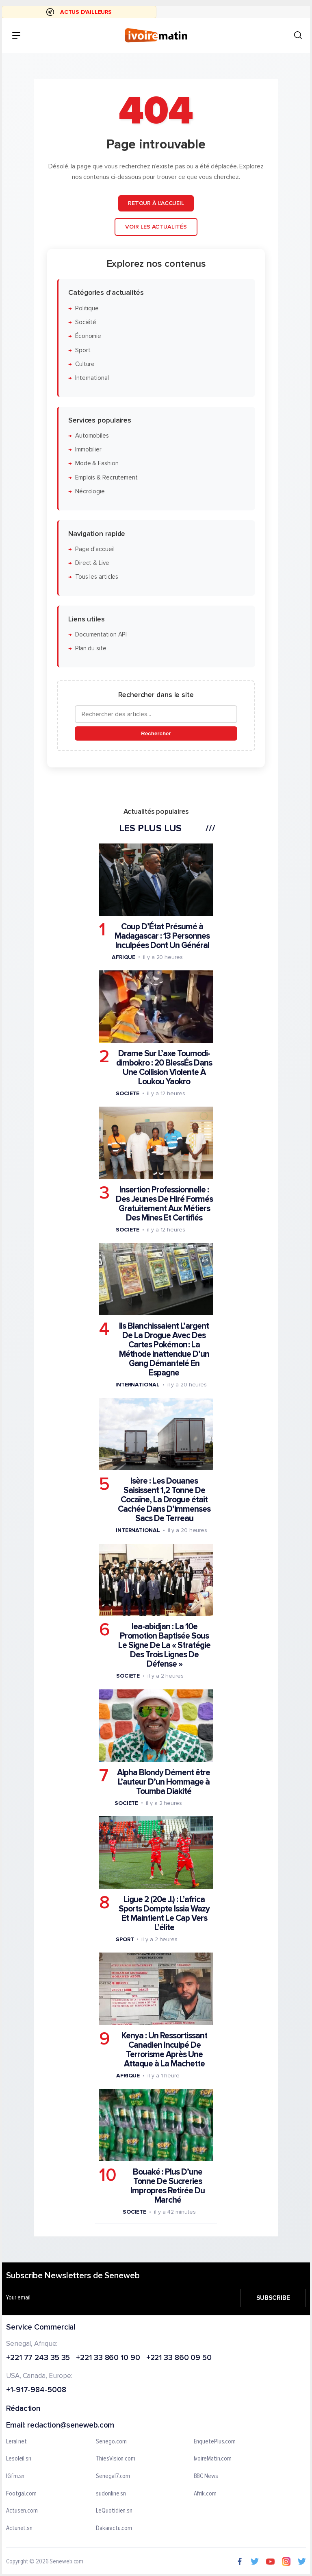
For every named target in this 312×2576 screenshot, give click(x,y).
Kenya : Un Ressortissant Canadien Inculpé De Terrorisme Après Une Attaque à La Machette (164, 2049)
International (92, 378)
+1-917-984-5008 (36, 2390)
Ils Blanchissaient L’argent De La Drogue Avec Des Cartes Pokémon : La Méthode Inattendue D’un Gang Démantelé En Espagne (164, 1349)
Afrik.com (205, 2494)
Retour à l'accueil (156, 203)
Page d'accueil (95, 549)
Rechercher (156, 733)
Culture (85, 364)
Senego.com (111, 2441)
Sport (83, 350)
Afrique (123, 957)
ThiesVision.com (115, 2459)
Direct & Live (92, 563)
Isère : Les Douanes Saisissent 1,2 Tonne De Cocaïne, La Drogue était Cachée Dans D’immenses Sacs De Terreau (164, 1499)
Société (85, 322)
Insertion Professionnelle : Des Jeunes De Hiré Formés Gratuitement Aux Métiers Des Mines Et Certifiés (164, 1204)
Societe (127, 1093)
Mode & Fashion (97, 463)
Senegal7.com (113, 2476)
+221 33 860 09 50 (179, 2358)
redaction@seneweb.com (70, 2425)
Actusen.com (22, 2511)
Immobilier (88, 449)
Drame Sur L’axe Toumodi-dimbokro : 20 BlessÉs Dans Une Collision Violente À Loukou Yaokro (164, 1067)
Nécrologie (90, 491)
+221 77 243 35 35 (38, 2358)
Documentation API (101, 635)
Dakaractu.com (114, 2528)
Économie (88, 336)
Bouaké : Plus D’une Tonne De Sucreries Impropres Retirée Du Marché (167, 2186)
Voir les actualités (155, 226)
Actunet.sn (19, 2528)
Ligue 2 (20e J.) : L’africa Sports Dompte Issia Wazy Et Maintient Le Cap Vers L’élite (164, 1913)
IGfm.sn (15, 2476)
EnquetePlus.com (215, 2441)
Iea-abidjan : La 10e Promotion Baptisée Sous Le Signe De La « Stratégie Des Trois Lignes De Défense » (164, 1645)
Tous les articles (96, 577)
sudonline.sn (111, 2494)
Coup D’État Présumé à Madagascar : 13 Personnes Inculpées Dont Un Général (162, 936)
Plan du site (90, 648)
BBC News (206, 2476)
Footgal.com (21, 2494)
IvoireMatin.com (213, 2459)
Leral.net (16, 2441)
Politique (87, 308)
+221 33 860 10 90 (108, 2358)
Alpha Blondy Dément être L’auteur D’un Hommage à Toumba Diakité (163, 1781)
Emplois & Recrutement (106, 477)
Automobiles (92, 436)
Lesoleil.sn (18, 2459)
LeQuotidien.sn (114, 2511)
